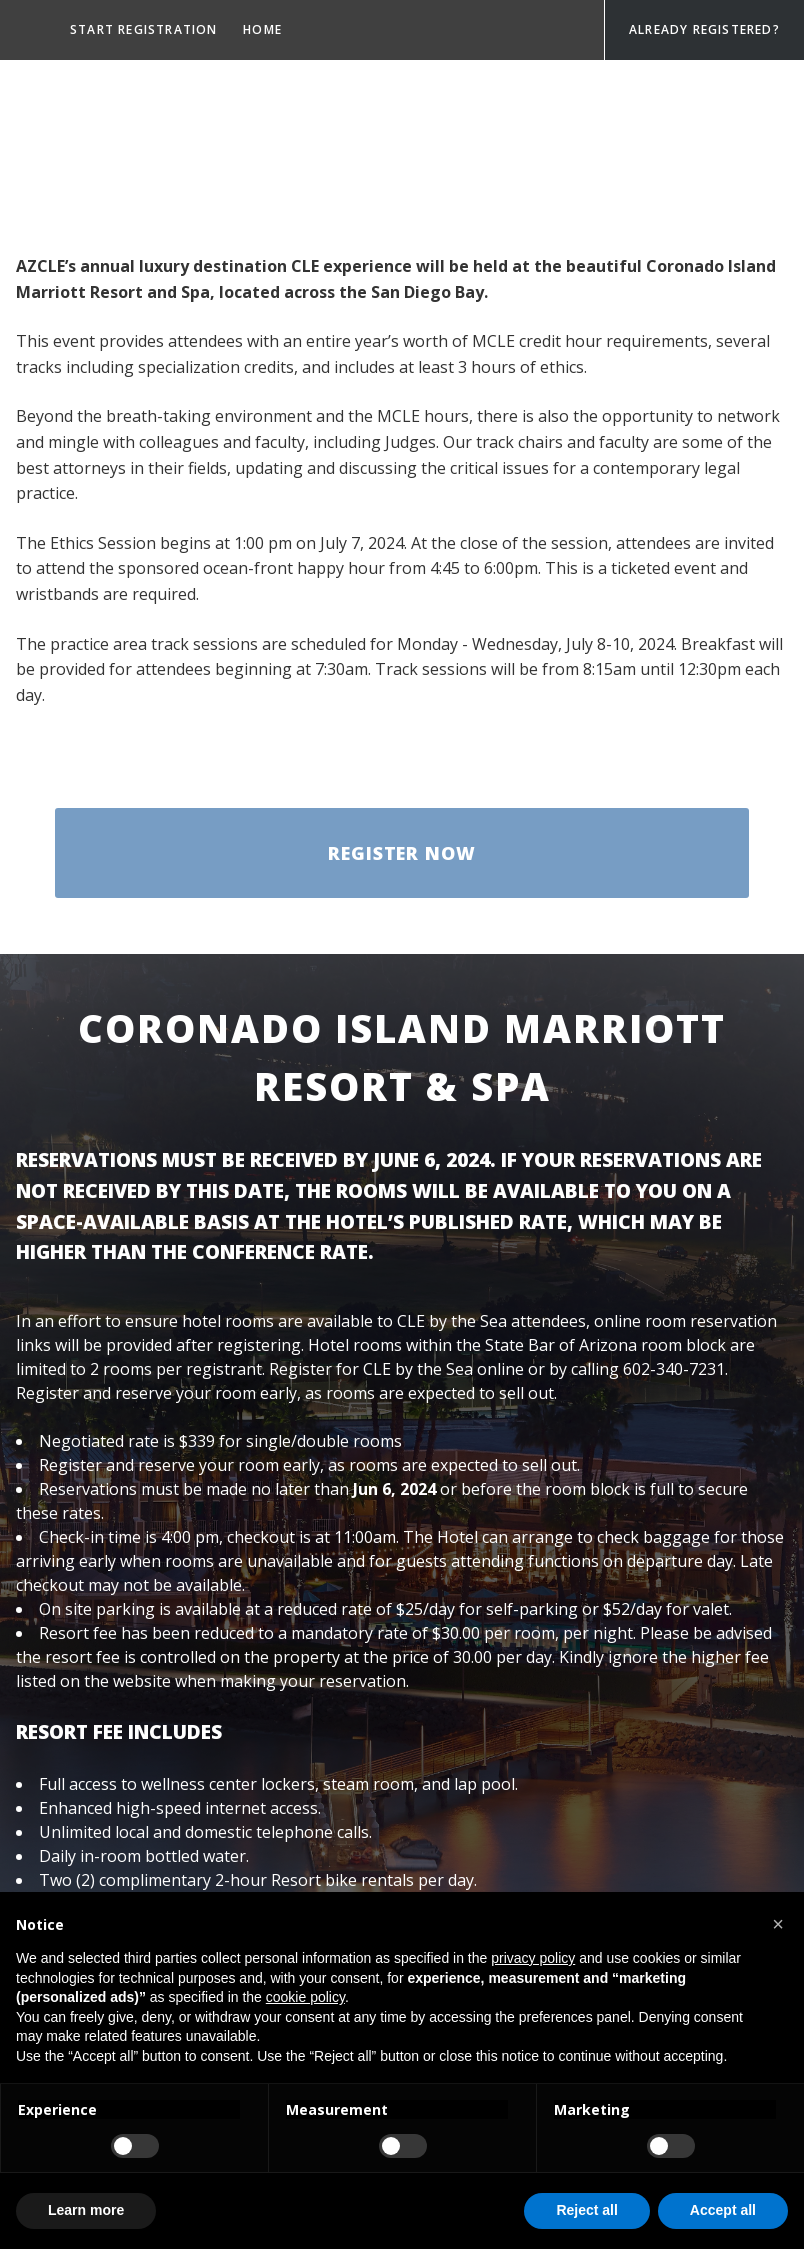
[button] (778, 1924)
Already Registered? (704, 29)
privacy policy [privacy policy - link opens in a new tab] (533, 1958)
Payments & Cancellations (170, 227)
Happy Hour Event (135, 161)
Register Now (402, 853)
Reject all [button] (586, 2210)
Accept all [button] (723, 2210)
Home (262, 29)
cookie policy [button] (305, 1997)
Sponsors (107, 95)
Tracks (194, 95)
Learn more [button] (86, 2210)
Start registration (144, 29)
